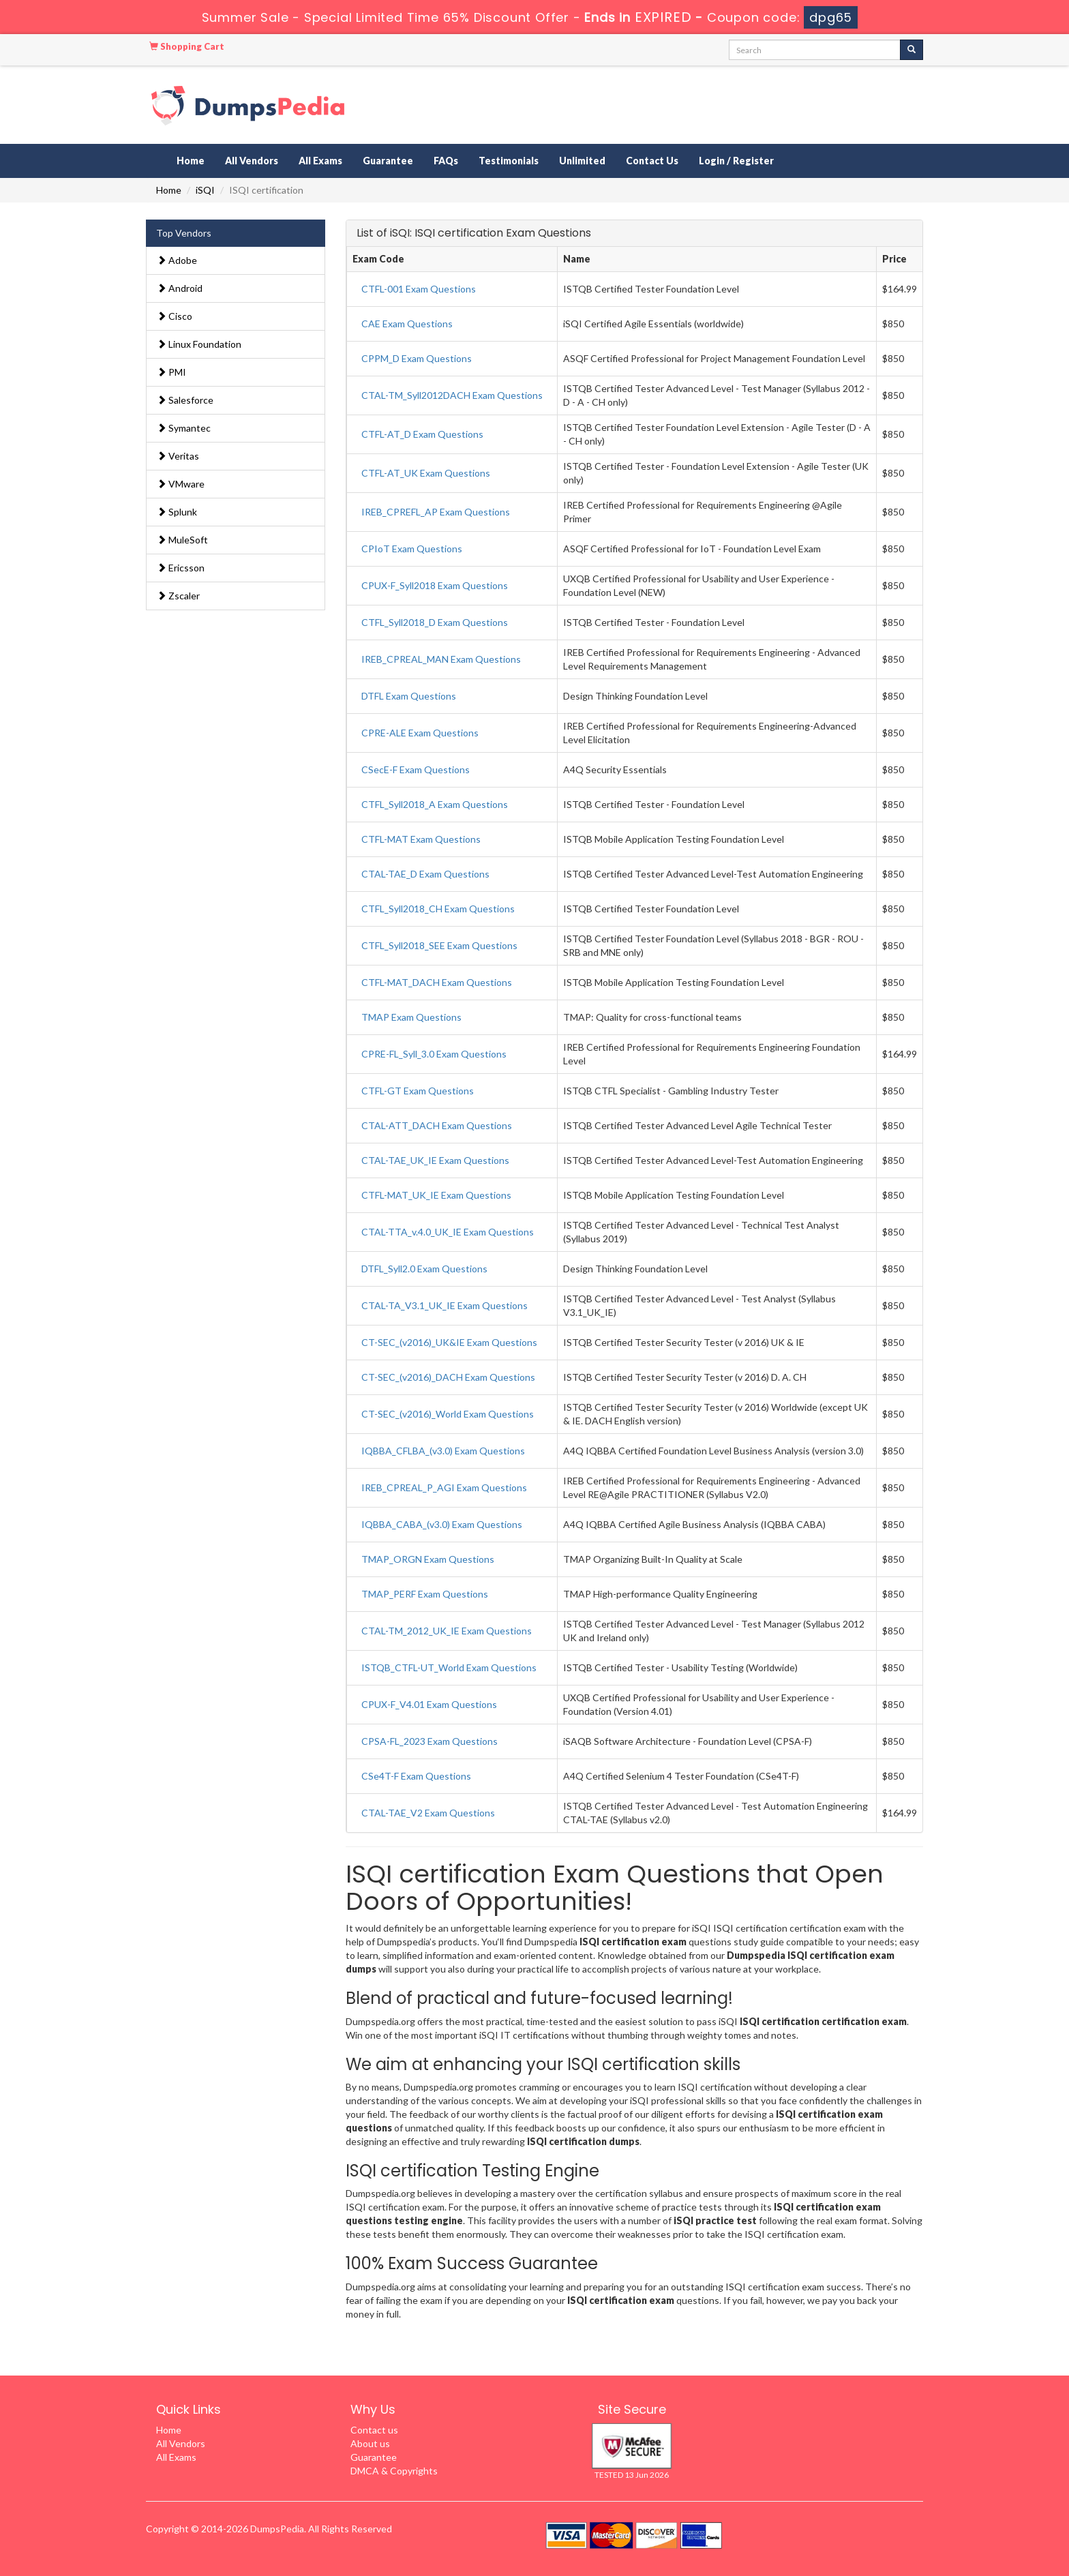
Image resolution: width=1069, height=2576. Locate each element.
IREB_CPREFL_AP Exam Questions (435, 512)
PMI (171, 372)
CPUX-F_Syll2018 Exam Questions (434, 585)
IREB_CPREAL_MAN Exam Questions (441, 659)
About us (370, 2443)
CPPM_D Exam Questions (416, 358)
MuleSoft (182, 539)
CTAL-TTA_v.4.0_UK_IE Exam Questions (447, 1232)
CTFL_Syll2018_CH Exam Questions (438, 908)
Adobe (177, 260)
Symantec (184, 428)
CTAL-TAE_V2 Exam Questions (428, 1812)
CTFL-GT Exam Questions (417, 1090)
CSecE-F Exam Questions (415, 769)
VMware (181, 484)
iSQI (205, 190)
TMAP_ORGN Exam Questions (427, 1559)
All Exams (320, 160)
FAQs (446, 160)
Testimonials (509, 160)
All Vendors (251, 160)
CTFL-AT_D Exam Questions (422, 434)
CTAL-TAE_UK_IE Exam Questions (435, 1160)
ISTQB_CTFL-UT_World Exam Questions (449, 1667)
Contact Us (652, 160)
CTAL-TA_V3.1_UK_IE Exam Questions (444, 1305)
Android (179, 288)
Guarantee (388, 160)
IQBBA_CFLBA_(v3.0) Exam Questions (443, 1450)
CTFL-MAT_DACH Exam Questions (436, 982)
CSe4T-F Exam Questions (416, 1776)
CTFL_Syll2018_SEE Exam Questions (439, 945)
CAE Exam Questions (407, 323)
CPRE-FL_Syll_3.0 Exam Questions (434, 1054)
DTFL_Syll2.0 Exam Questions (424, 1268)
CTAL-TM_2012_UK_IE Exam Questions (446, 1630)
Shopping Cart (186, 46)
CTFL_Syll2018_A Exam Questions (434, 804)
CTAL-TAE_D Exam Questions (425, 874)
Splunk (177, 512)
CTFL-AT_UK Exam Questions (425, 473)
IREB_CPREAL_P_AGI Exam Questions (444, 1487)
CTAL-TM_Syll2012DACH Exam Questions (452, 395)
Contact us (374, 2430)
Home (191, 160)
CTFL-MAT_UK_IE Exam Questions (436, 1195)
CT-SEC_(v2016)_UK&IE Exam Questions (449, 1342)
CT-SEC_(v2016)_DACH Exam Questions (448, 1377)
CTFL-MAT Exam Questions (421, 839)
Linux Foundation (199, 344)
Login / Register (736, 160)
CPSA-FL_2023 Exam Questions (429, 1741)
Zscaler (178, 595)
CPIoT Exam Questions (411, 548)
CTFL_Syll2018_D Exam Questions (434, 622)
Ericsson (181, 567)
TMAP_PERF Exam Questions (424, 1594)
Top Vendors (183, 233)
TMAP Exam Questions (411, 1017)
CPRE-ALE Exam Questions (420, 732)
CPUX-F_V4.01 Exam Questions (429, 1704)
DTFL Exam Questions (408, 696)
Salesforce (185, 400)
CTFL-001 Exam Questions (418, 289)
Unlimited (582, 160)
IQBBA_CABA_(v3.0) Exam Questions (441, 1524)
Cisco (174, 316)
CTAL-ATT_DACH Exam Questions (436, 1125)
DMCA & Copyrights (394, 2470)
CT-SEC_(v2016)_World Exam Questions (447, 1414)
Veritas (178, 456)
